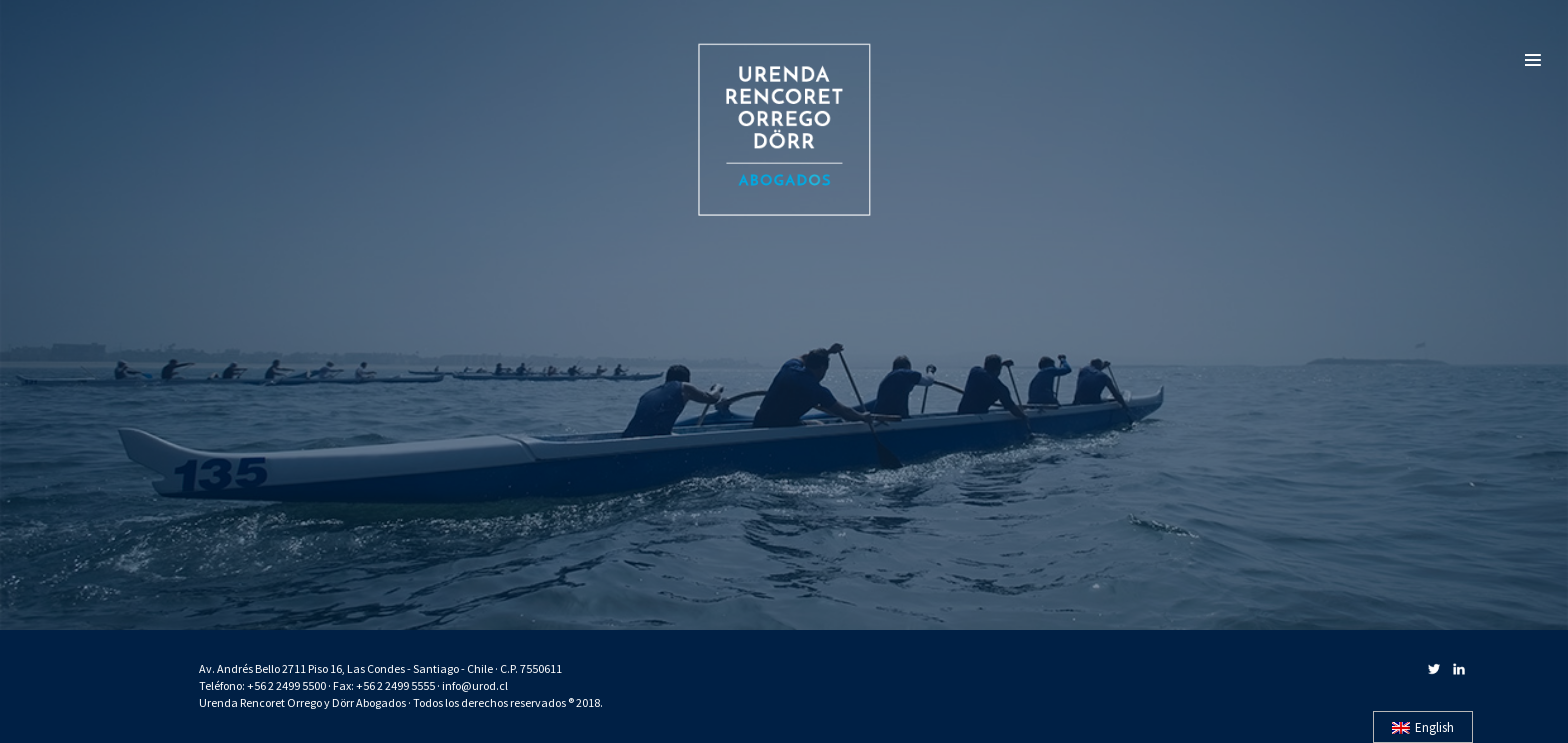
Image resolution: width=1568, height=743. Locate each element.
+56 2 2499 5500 (286, 685)
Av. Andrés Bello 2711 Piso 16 (270, 668)
